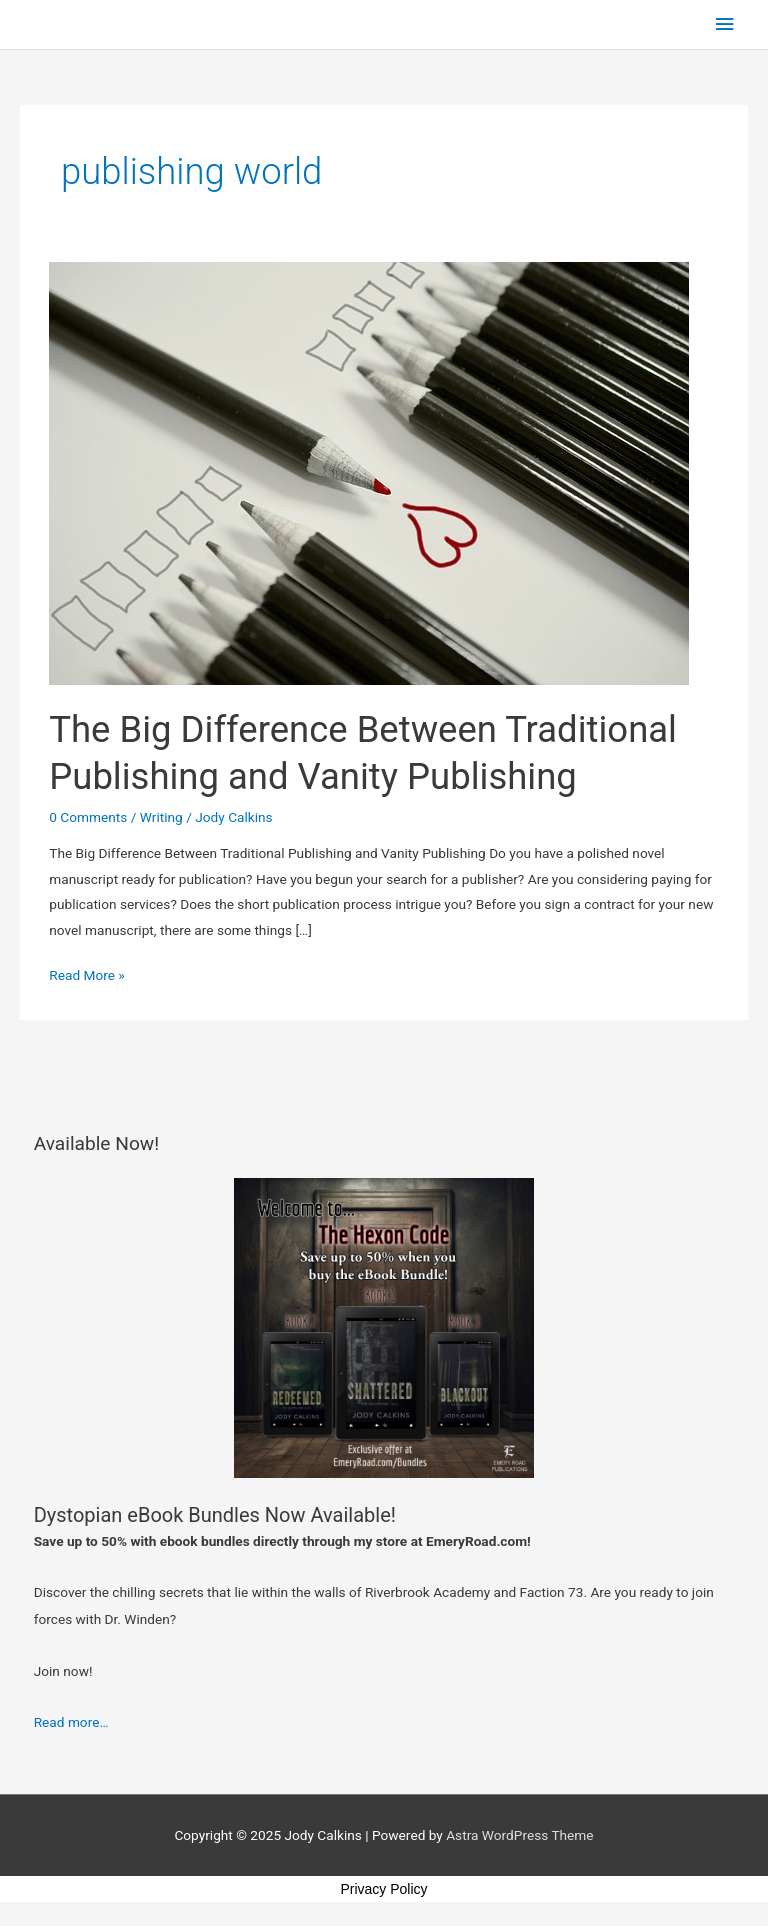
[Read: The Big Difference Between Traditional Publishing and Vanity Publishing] (369, 472)
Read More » (87, 973)
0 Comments (88, 817)
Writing (161, 817)
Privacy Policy (383, 1889)
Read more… (71, 1722)
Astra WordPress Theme (519, 1835)
